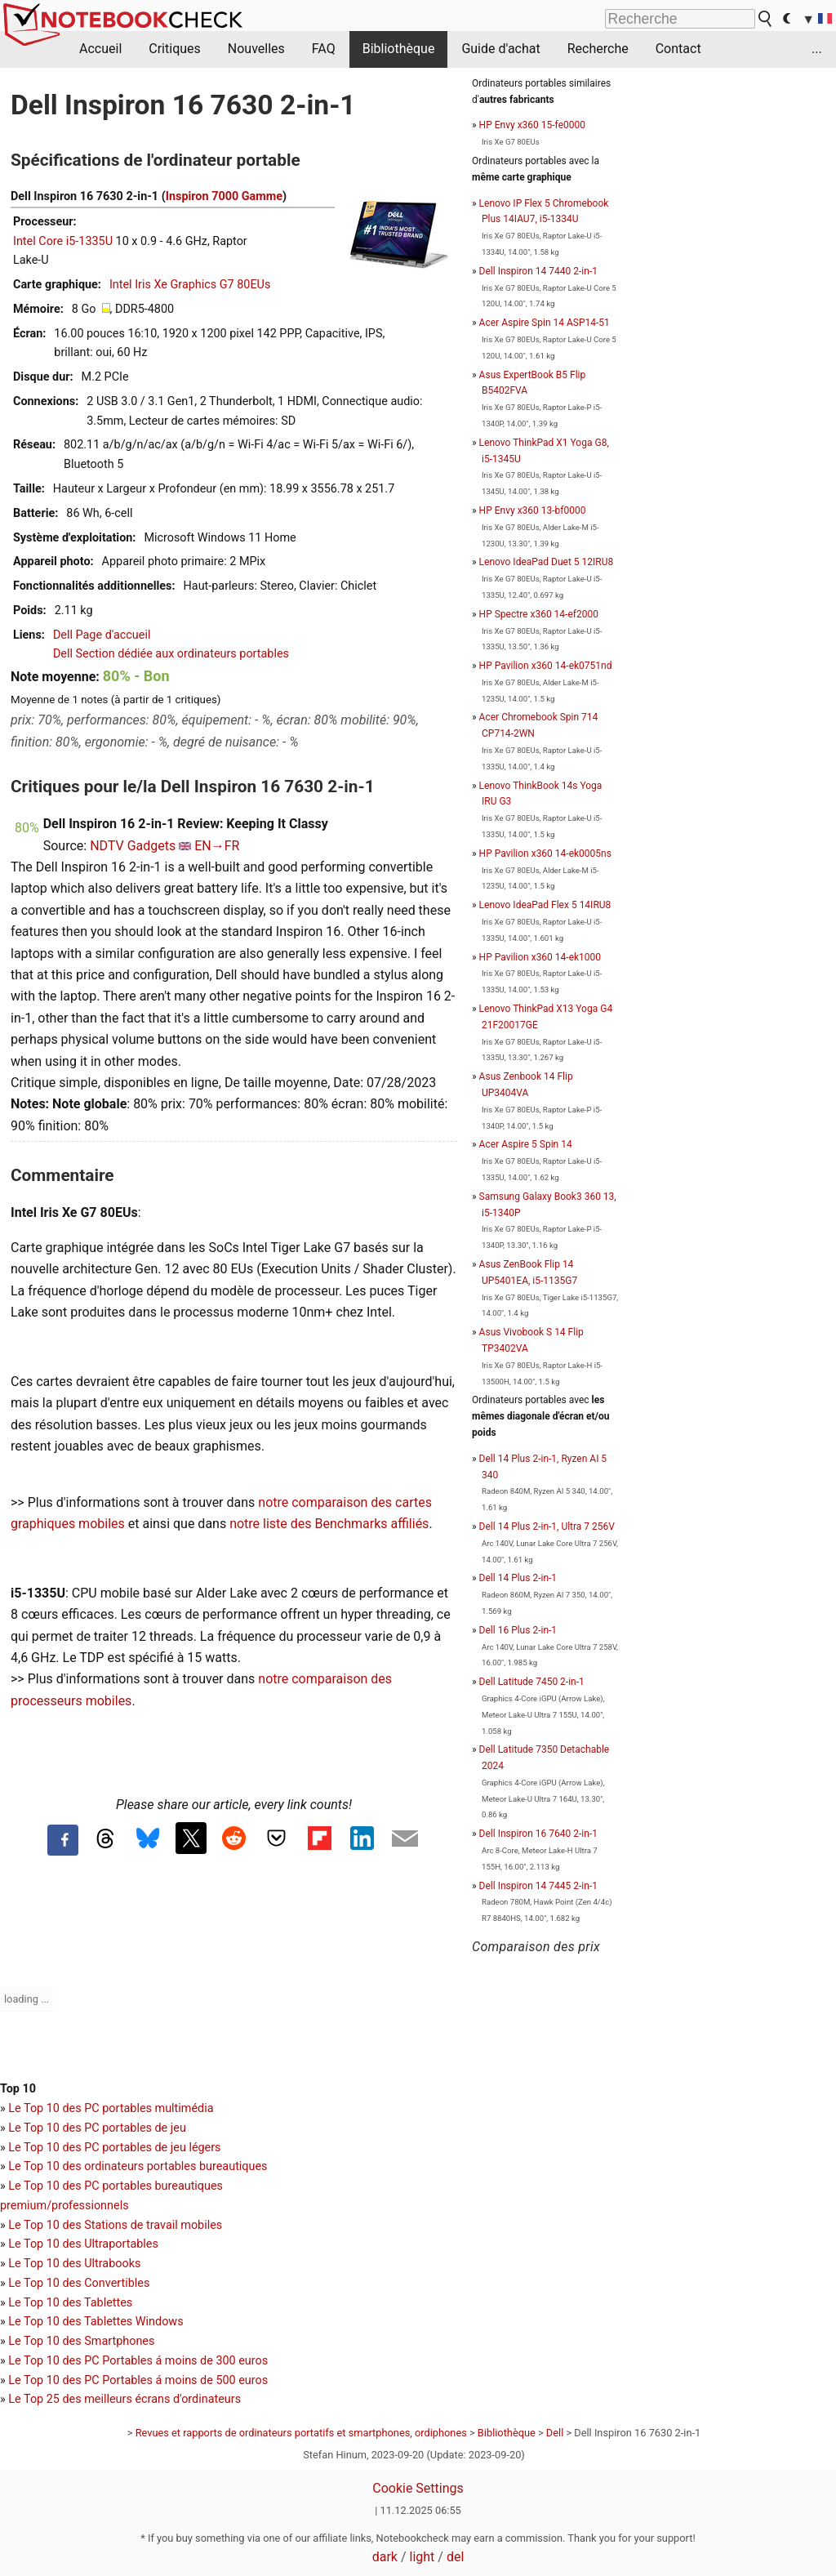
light (422, 2557)
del (455, 2557)
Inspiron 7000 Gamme (224, 196)
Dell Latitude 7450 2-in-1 (532, 1681)
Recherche (598, 48)
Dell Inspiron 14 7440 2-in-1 (538, 271)
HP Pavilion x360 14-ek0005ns (545, 853)
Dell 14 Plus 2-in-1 (518, 1578)
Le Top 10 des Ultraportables (83, 2244)
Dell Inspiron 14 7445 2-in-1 (538, 1886)
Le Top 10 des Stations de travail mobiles (115, 2225)
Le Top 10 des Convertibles (78, 2283)
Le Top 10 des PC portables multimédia (110, 2108)
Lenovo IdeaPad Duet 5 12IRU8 (546, 562)
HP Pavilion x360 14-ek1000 (540, 957)
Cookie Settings (418, 2488)
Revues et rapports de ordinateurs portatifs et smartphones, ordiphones (301, 2433)
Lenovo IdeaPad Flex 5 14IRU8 (545, 905)
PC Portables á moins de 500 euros (176, 2380)
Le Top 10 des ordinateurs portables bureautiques (137, 2166)
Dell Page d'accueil (102, 635)
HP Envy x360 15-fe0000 (532, 125)
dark (385, 2557)
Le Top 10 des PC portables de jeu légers (114, 2148)
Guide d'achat (500, 48)
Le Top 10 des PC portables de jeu (97, 2128)
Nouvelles (256, 48)
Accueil (100, 48)
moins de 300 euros (216, 2361)
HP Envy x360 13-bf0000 (532, 510)
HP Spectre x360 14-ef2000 (538, 614)
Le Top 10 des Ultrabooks (74, 2264)
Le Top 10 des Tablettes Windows (95, 2322)
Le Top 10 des (46, 2361)
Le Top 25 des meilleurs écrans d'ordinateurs (124, 2399)
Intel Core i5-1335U (63, 241)
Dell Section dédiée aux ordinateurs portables (171, 654)
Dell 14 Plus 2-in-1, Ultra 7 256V (547, 1526)
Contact (678, 48)
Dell (554, 2433)
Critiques (175, 48)
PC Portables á (124, 2361)
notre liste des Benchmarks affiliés (329, 1523)
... (817, 48)
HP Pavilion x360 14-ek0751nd (545, 665)
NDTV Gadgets (133, 845)
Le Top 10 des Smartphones (81, 2341)
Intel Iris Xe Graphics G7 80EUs (189, 285)
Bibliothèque (398, 48)
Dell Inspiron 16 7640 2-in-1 (538, 1833)
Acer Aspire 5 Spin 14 (525, 1144)
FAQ (324, 48)
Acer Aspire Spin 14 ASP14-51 (544, 322)
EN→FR (216, 845)
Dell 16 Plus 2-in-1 (518, 1630)
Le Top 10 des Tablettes (70, 2303)
